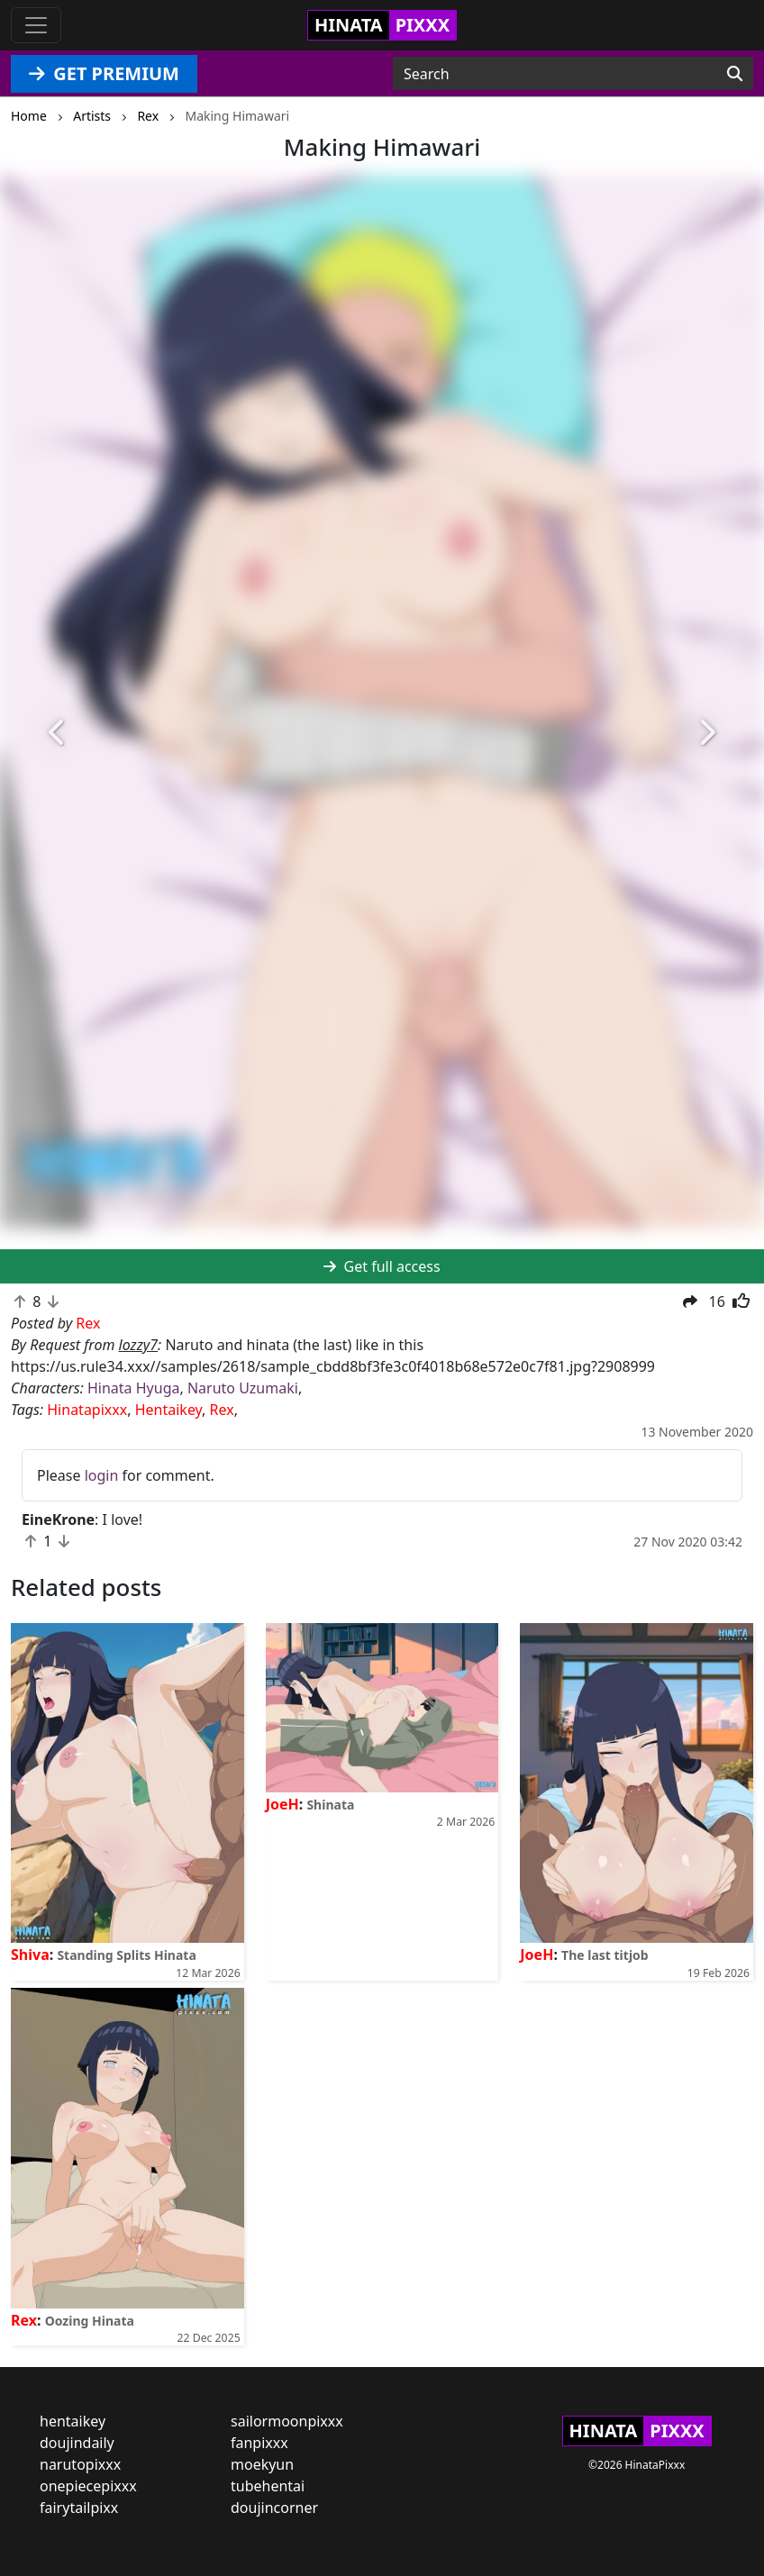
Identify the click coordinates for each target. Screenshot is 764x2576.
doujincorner (274, 2507)
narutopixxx (80, 2464)
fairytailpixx (79, 2507)
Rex (222, 1410)
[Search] (734, 74)
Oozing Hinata (89, 2320)
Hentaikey (168, 1410)
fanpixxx (259, 2443)
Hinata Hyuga (133, 1388)
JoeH (282, 1804)
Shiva (30, 1954)
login (102, 1475)
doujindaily (77, 2443)
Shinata (330, 1804)
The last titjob (605, 1955)
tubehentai (268, 2486)
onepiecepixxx (88, 2486)
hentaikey (72, 2421)
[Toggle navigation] (36, 25)
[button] (57, 733)
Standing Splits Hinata (126, 1955)
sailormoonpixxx (287, 2421)
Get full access (381, 1266)
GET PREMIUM (104, 73)
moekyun (262, 2464)
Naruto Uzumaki (242, 1388)
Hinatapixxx (87, 1410)
